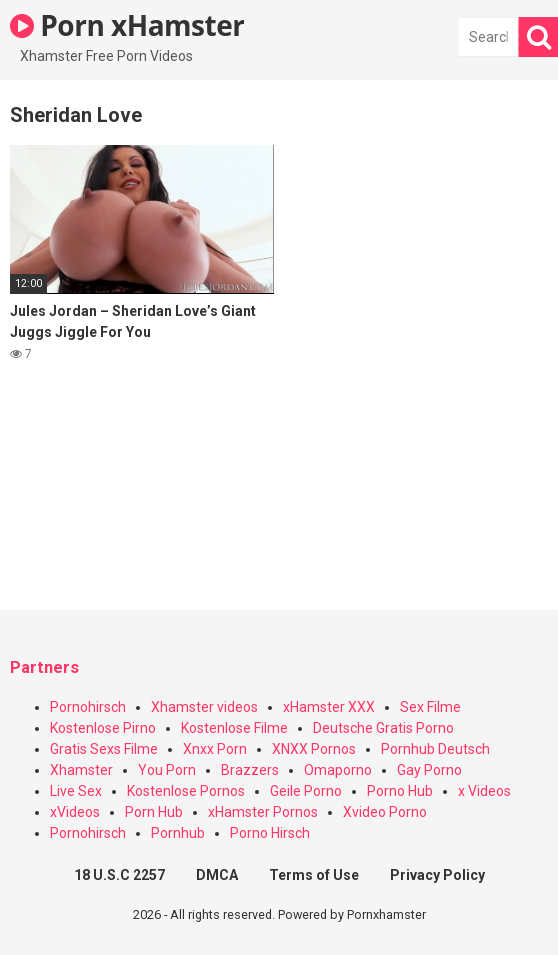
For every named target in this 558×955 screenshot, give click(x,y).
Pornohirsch (88, 707)
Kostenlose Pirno (103, 728)
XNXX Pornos (314, 749)
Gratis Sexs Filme (104, 749)
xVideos (75, 812)
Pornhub (178, 833)
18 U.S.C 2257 (119, 875)
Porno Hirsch (270, 833)
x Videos (484, 791)
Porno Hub (400, 791)
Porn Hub (154, 812)
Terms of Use (314, 875)
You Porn (167, 770)
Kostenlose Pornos (186, 791)
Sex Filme (430, 707)
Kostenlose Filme (234, 728)
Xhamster (81, 770)
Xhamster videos (204, 707)
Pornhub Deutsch (435, 749)
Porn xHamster (127, 25)
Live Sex (76, 791)
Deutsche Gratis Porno (383, 728)
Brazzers (250, 770)
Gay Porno (429, 770)
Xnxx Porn (215, 749)
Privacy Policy (437, 875)
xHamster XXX (329, 707)
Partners (44, 667)
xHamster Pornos (263, 812)
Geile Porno (306, 791)
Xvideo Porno (385, 812)
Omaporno (338, 770)
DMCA (217, 875)
